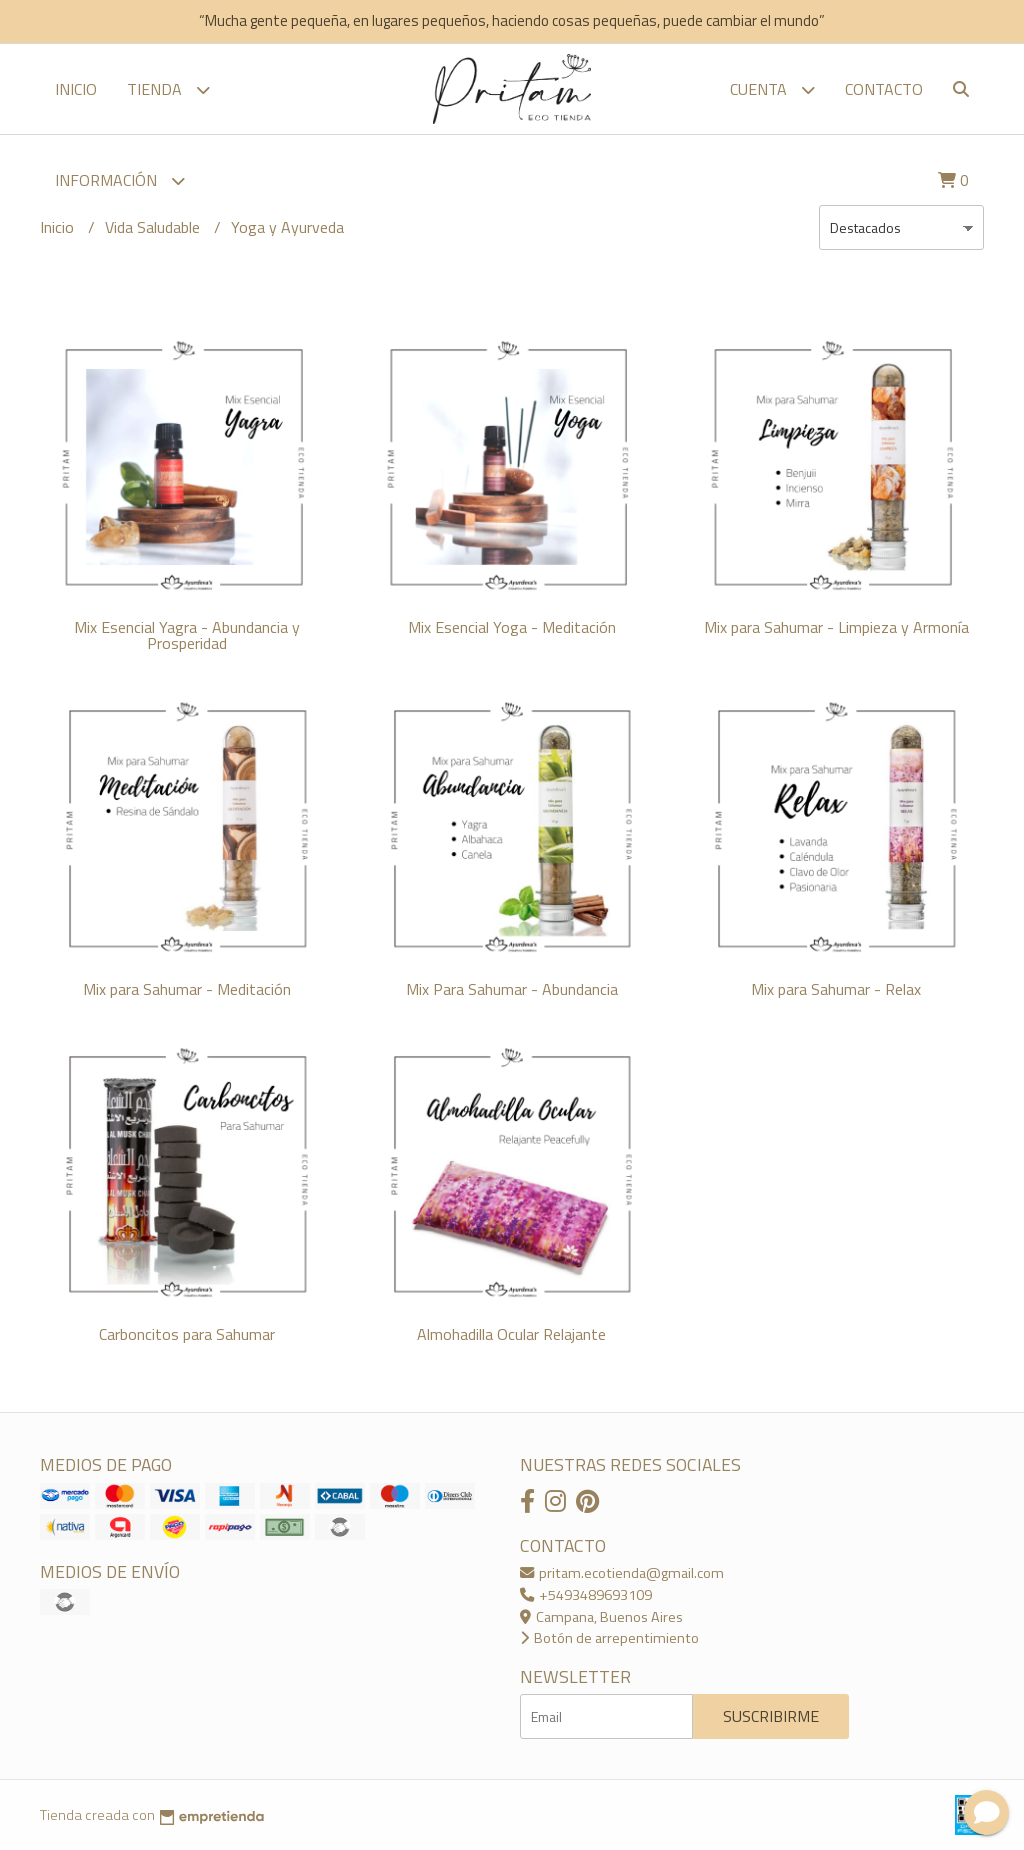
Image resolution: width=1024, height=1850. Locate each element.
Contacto (884, 89)
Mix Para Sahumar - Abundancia (512, 989)
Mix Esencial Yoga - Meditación (512, 627)
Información (120, 180)
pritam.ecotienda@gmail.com (622, 1573)
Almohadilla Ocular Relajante (511, 1334)
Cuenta (772, 89)
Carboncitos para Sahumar (187, 1334)
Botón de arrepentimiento (609, 1638)
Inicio (76, 89)
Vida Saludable (154, 227)
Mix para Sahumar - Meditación (187, 989)
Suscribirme (771, 1716)
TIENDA (168, 89)
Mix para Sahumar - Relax (836, 989)
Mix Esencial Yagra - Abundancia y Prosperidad (187, 635)
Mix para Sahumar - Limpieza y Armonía (836, 627)
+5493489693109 (586, 1595)
